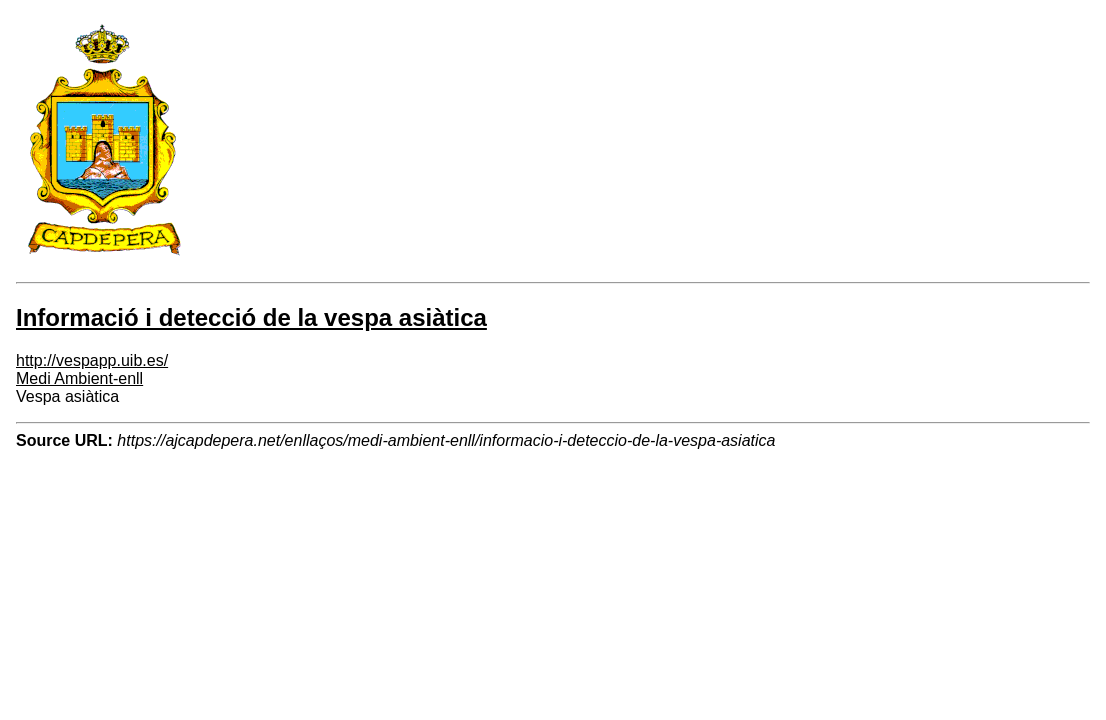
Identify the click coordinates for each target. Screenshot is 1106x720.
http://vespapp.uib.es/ (92, 360)
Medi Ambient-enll (79, 378)
